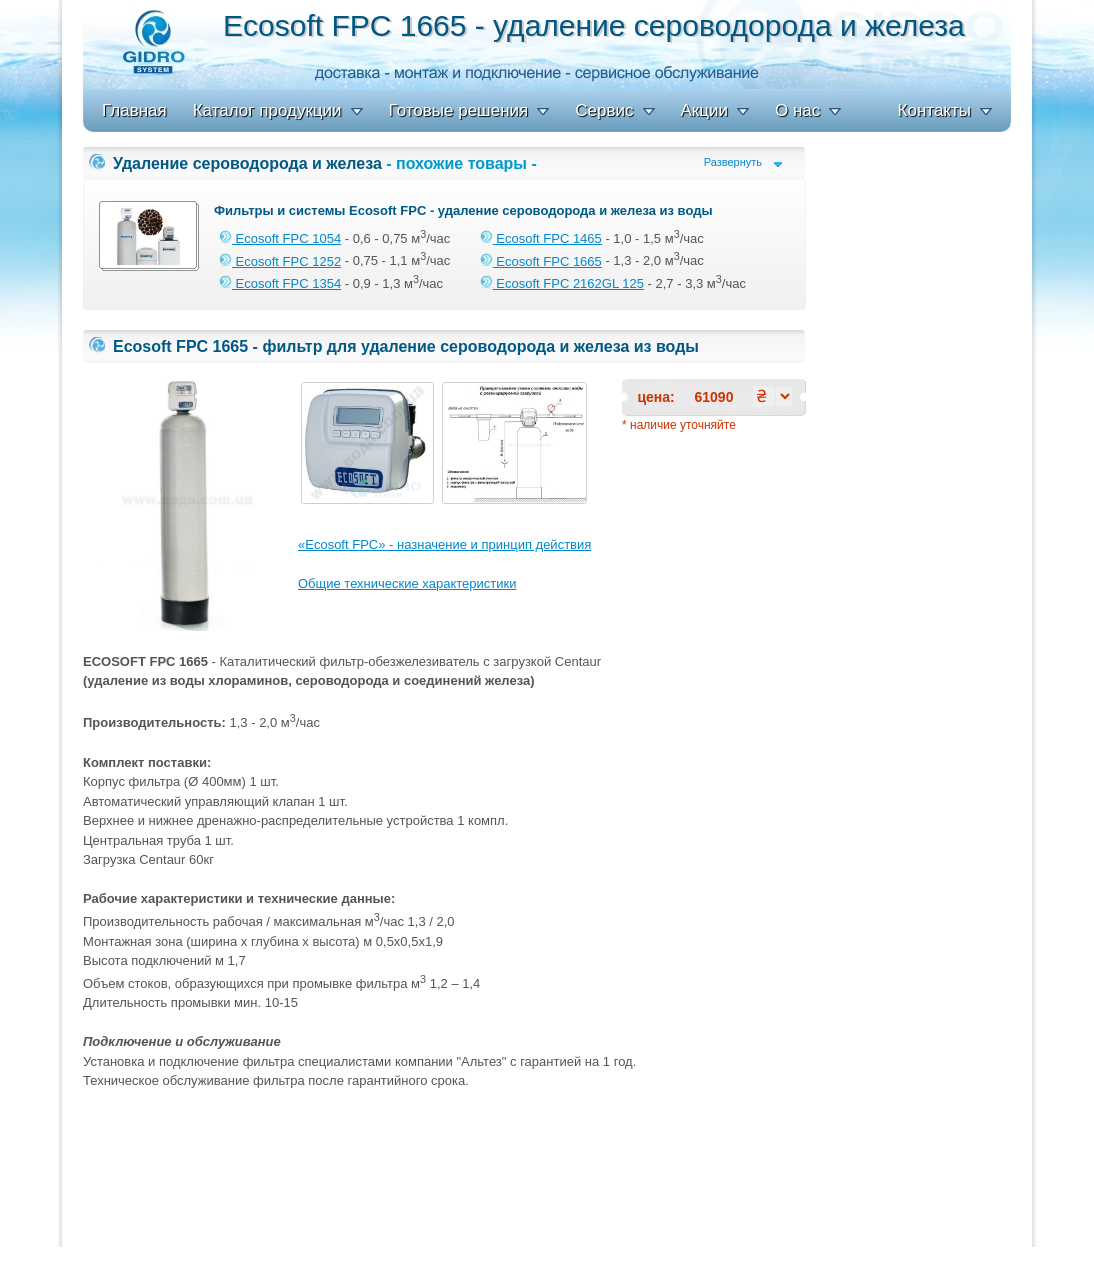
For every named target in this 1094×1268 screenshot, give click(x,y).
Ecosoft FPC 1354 (280, 283)
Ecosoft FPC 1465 (541, 238)
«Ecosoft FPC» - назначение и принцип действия (444, 544)
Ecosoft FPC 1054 (280, 238)
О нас (797, 110)
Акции (705, 110)
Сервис (604, 110)
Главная (134, 110)
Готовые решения (459, 110)
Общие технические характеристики (407, 583)
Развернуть (733, 162)
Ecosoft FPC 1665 (541, 261)
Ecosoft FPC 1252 (280, 261)
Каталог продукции (267, 110)
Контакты (934, 110)
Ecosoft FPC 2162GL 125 (562, 283)
